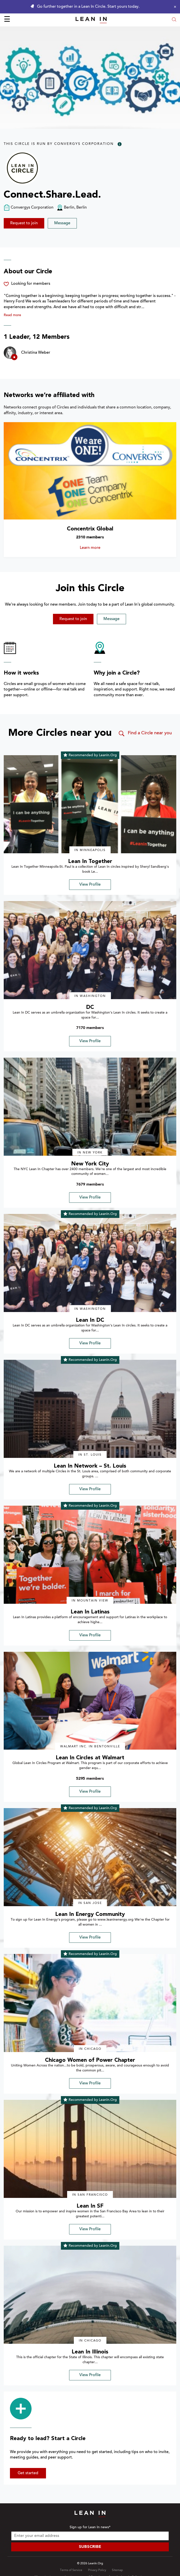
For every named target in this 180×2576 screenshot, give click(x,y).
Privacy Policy (97, 2570)
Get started (28, 2473)
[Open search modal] (174, 20)
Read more (12, 315)
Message (62, 223)
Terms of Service (71, 2570)
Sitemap (117, 2570)
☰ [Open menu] (7, 20)
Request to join (24, 223)
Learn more (100, 548)
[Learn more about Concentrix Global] (90, 470)
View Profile (90, 885)
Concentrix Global (90, 529)
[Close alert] (173, 6)
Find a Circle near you (145, 733)
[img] (90, 804)
